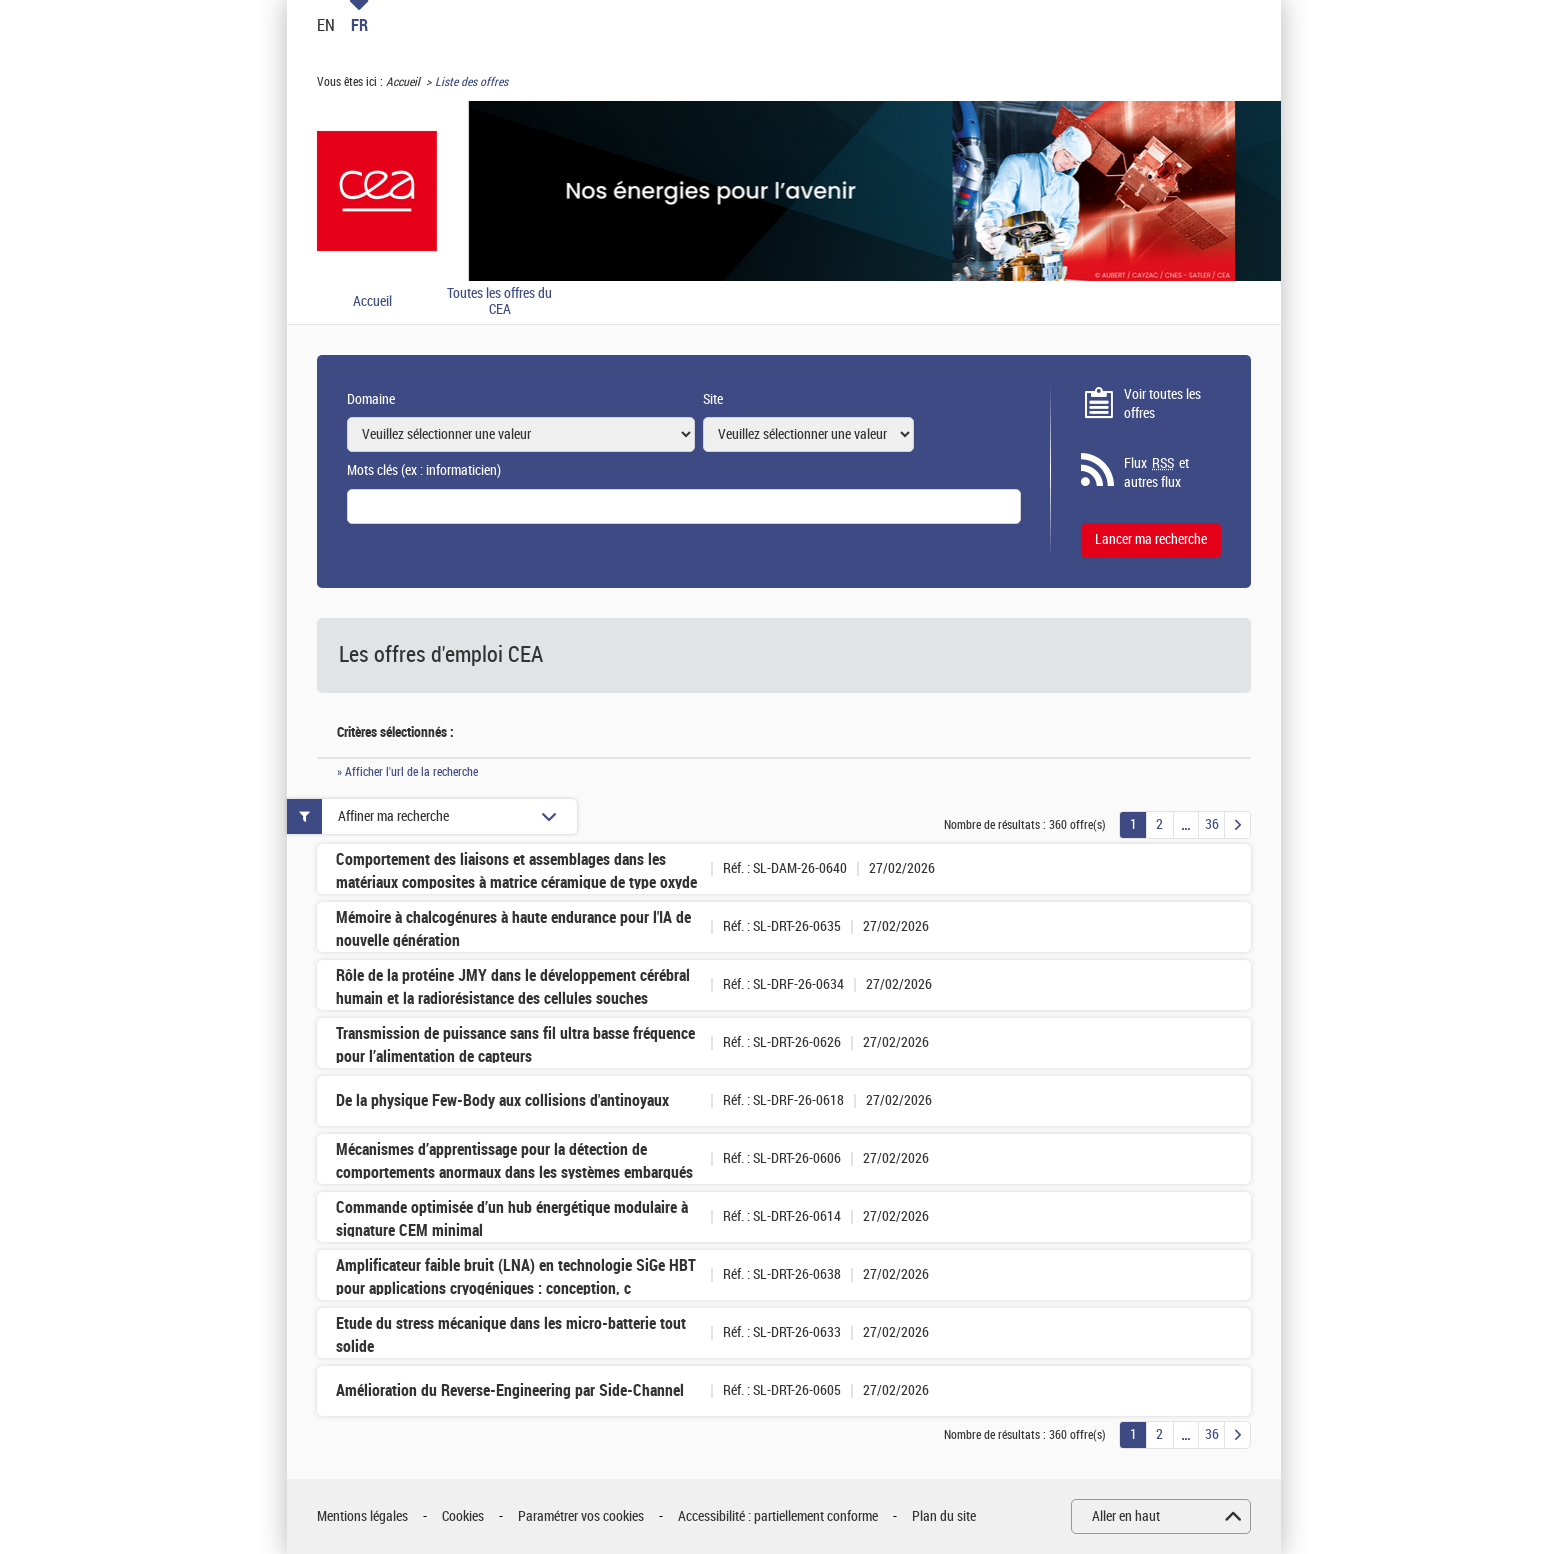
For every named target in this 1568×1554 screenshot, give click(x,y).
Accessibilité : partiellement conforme (778, 1516)
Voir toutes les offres (1162, 404)
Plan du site (944, 1516)
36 (1212, 824)
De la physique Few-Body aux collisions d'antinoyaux (502, 1100)
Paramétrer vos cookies (581, 1516)
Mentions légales (362, 1516)
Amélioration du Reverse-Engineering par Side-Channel (510, 1390)
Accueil (403, 82)
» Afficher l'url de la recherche (407, 772)
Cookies (463, 1516)
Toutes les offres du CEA (499, 302)
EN (326, 25)
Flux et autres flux (1156, 473)
